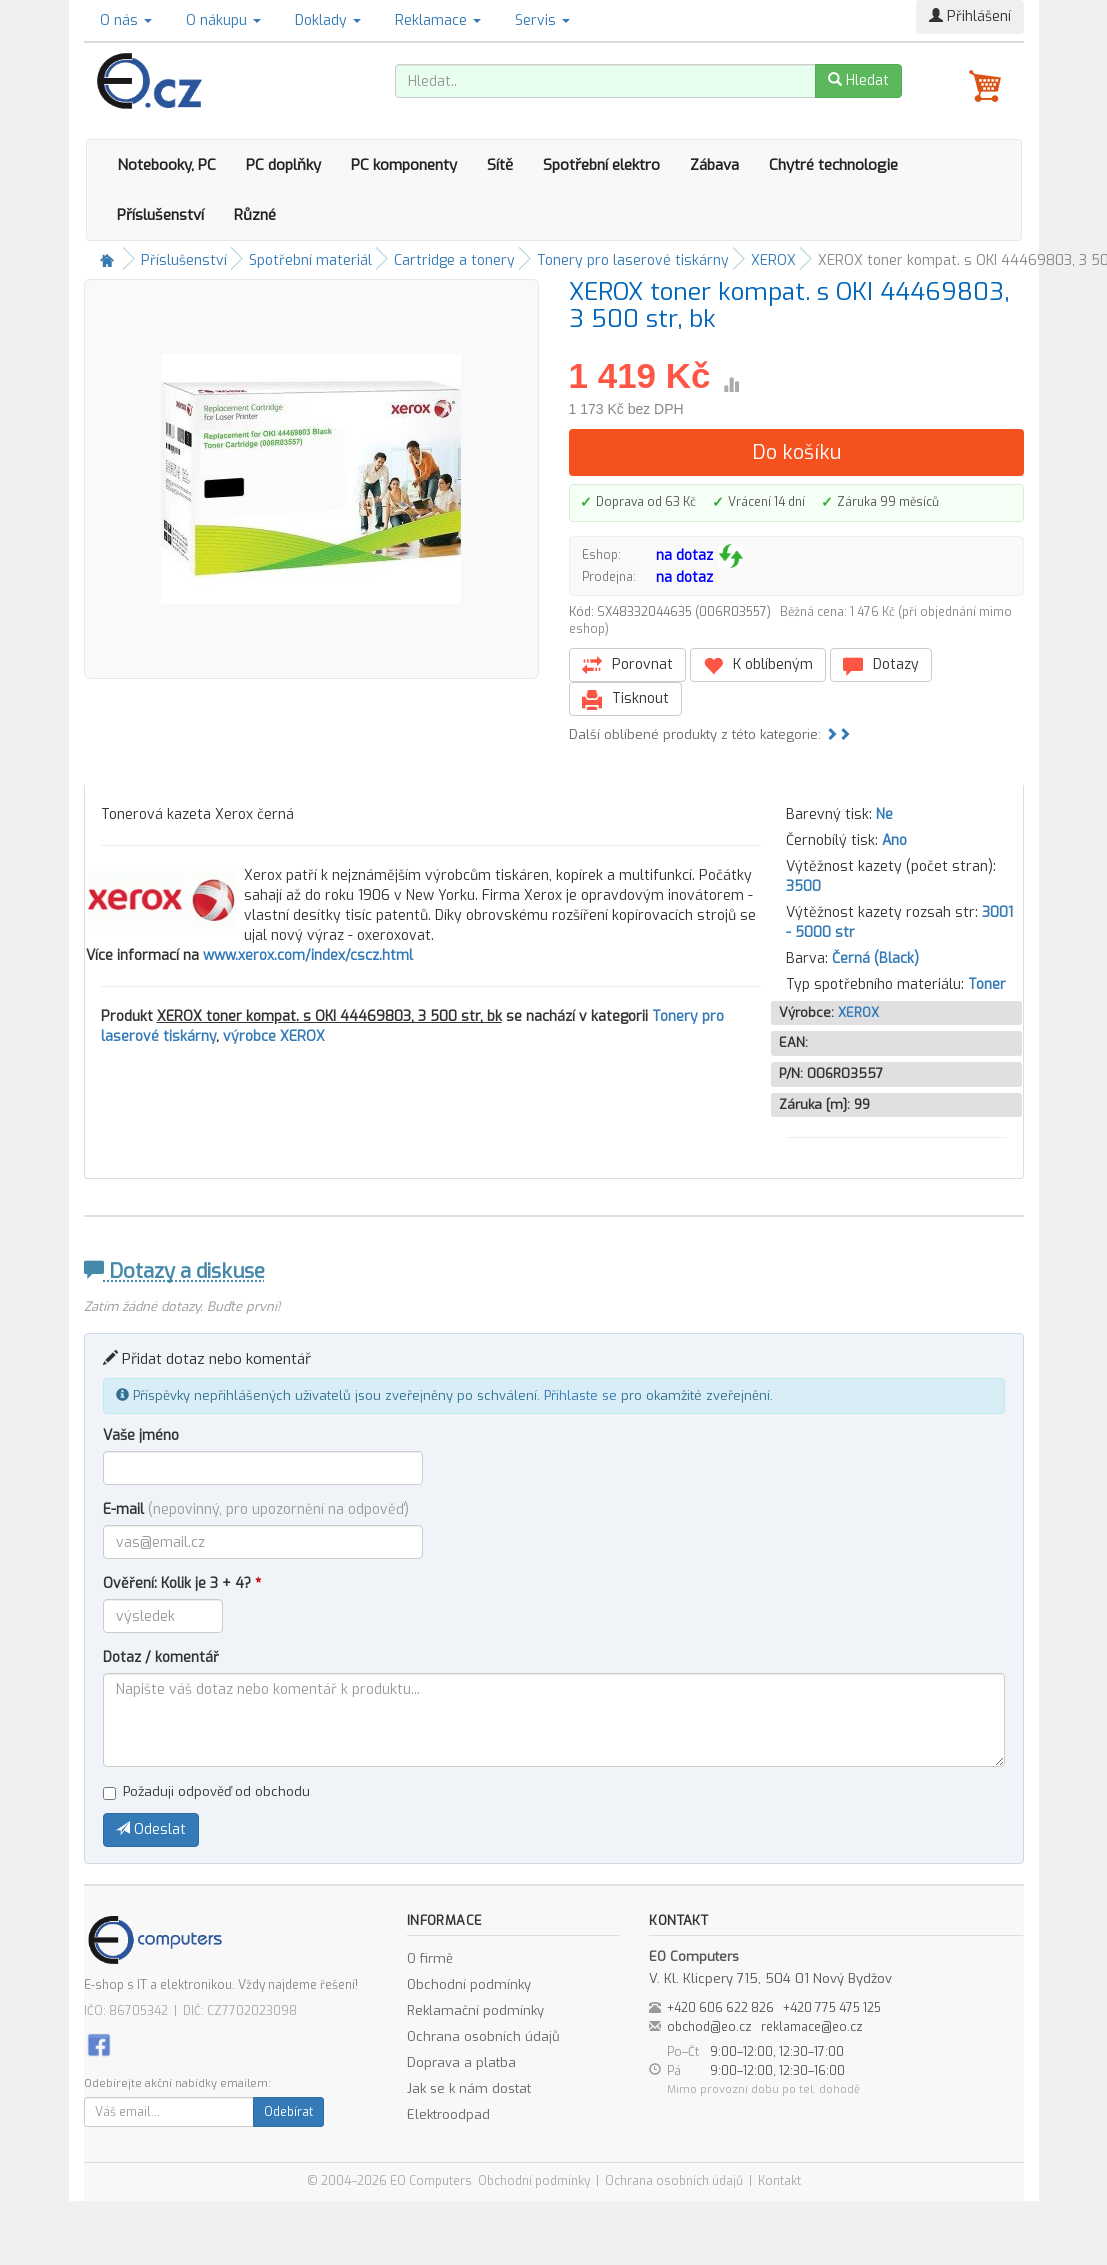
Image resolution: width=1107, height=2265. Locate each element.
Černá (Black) (875, 958)
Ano (894, 840)
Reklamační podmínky (475, 2010)
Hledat (858, 80)
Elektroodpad (448, 2114)
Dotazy (881, 665)
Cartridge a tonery (454, 260)
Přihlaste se (580, 1395)
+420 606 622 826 (720, 2008)
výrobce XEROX (274, 1036)
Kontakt (779, 2181)
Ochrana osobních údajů (483, 2036)
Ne (884, 814)
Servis (542, 20)
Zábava (714, 165)
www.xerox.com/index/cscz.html (308, 955)
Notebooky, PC (166, 165)
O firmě (430, 1958)
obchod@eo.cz (709, 2027)
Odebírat (288, 2112)
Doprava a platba (461, 2062)
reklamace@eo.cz (812, 2027)
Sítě (500, 165)
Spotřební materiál (310, 260)
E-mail (256, 1509)
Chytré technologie (833, 165)
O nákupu (223, 20)
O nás (126, 20)
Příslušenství (160, 215)
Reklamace (438, 20)
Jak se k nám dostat (469, 2088)
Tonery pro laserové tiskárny (633, 260)
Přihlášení (970, 16)
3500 (803, 886)
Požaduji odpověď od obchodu (206, 1791)
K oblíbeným (758, 665)
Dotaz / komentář (161, 1657)
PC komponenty (404, 165)
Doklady (328, 20)
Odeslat (151, 1829)
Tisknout (625, 699)
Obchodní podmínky (469, 1984)
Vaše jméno (141, 1435)
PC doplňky (283, 165)
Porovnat (627, 665)
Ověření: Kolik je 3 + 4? (182, 1583)
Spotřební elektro (601, 165)
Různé (255, 215)
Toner (987, 984)
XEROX (773, 260)
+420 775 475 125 (832, 2008)
